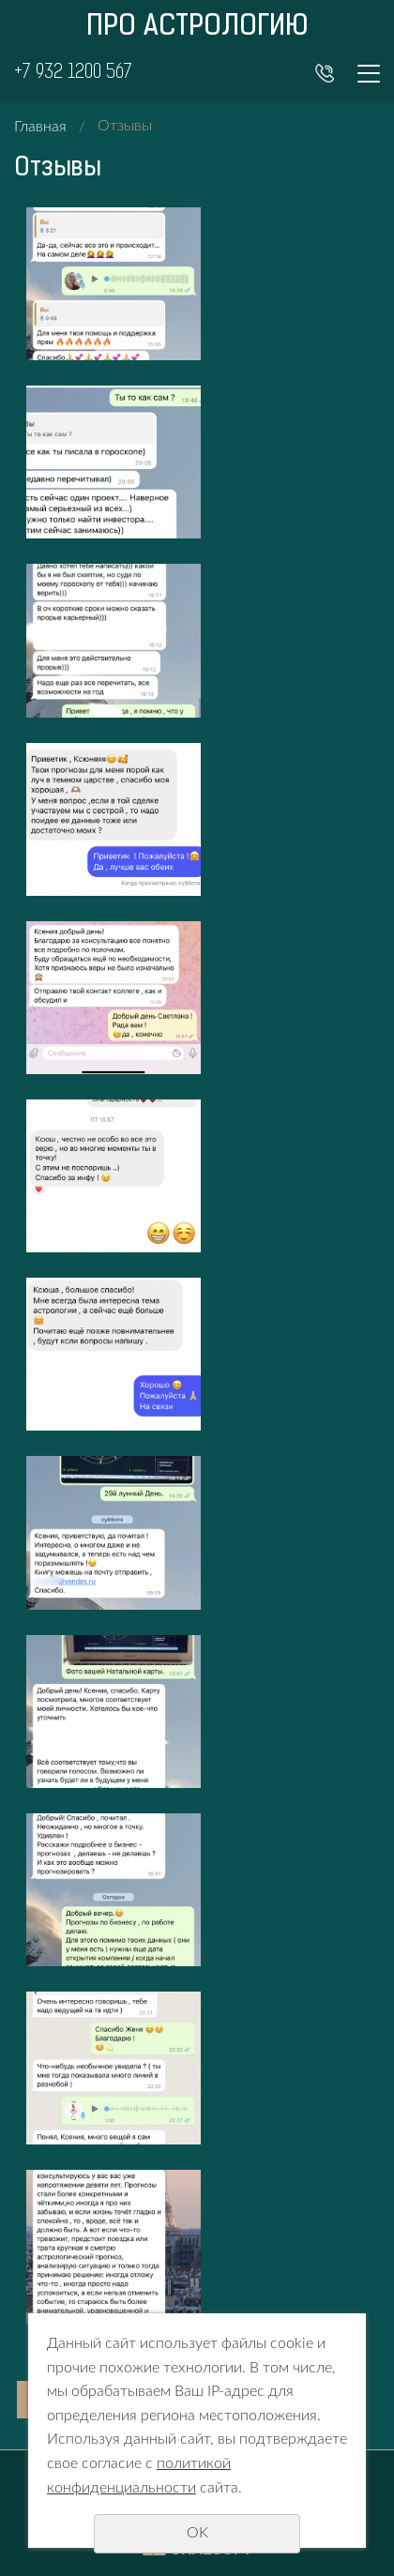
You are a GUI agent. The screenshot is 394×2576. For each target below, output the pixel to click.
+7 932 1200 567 (73, 73)
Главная (40, 126)
